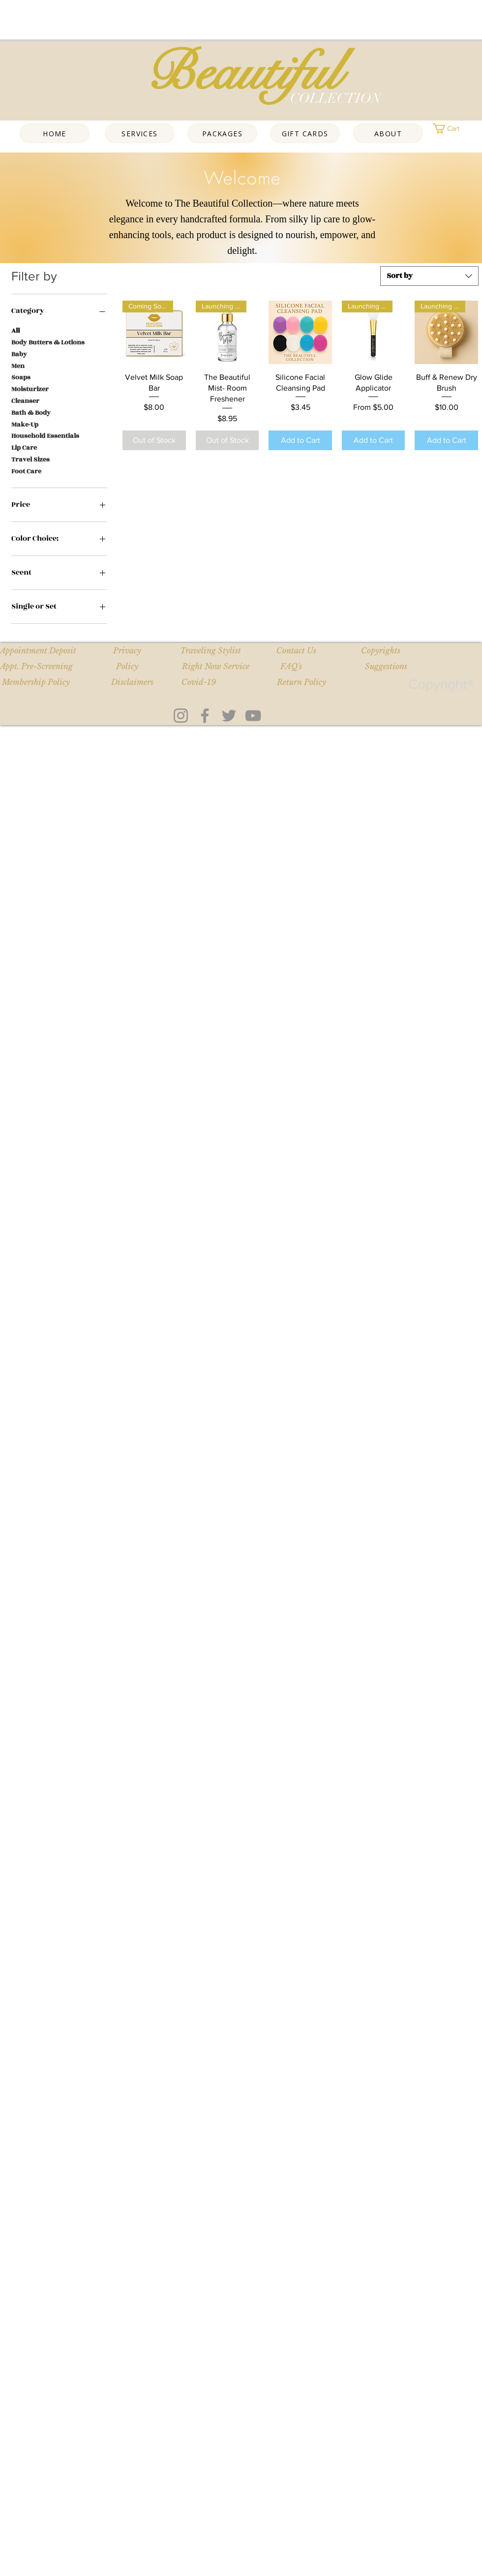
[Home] (55, 133)
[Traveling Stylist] (210, 651)
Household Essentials (45, 435)
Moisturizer (30, 389)
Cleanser (25, 401)
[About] (388, 133)
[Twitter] (229, 715)
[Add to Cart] (300, 440)
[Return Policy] (301, 682)
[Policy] (127, 667)
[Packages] (222, 133)
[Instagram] (180, 715)
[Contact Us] (296, 651)
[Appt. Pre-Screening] (36, 667)
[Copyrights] (380, 651)
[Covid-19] (198, 682)
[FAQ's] (291, 667)
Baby (19, 354)
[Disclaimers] (132, 682)
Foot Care (26, 471)
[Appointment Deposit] (38, 651)
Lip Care (24, 447)
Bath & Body (31, 412)
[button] (457, 128)
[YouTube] (253, 715)
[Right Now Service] (216, 667)
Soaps (20, 377)
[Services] (140, 133)
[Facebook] (204, 715)
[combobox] (429, 276)
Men (18, 366)
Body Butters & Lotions (48, 342)
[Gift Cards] (305, 133)
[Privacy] (127, 651)
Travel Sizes (30, 459)
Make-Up (24, 424)
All (15, 330)
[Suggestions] (386, 667)
